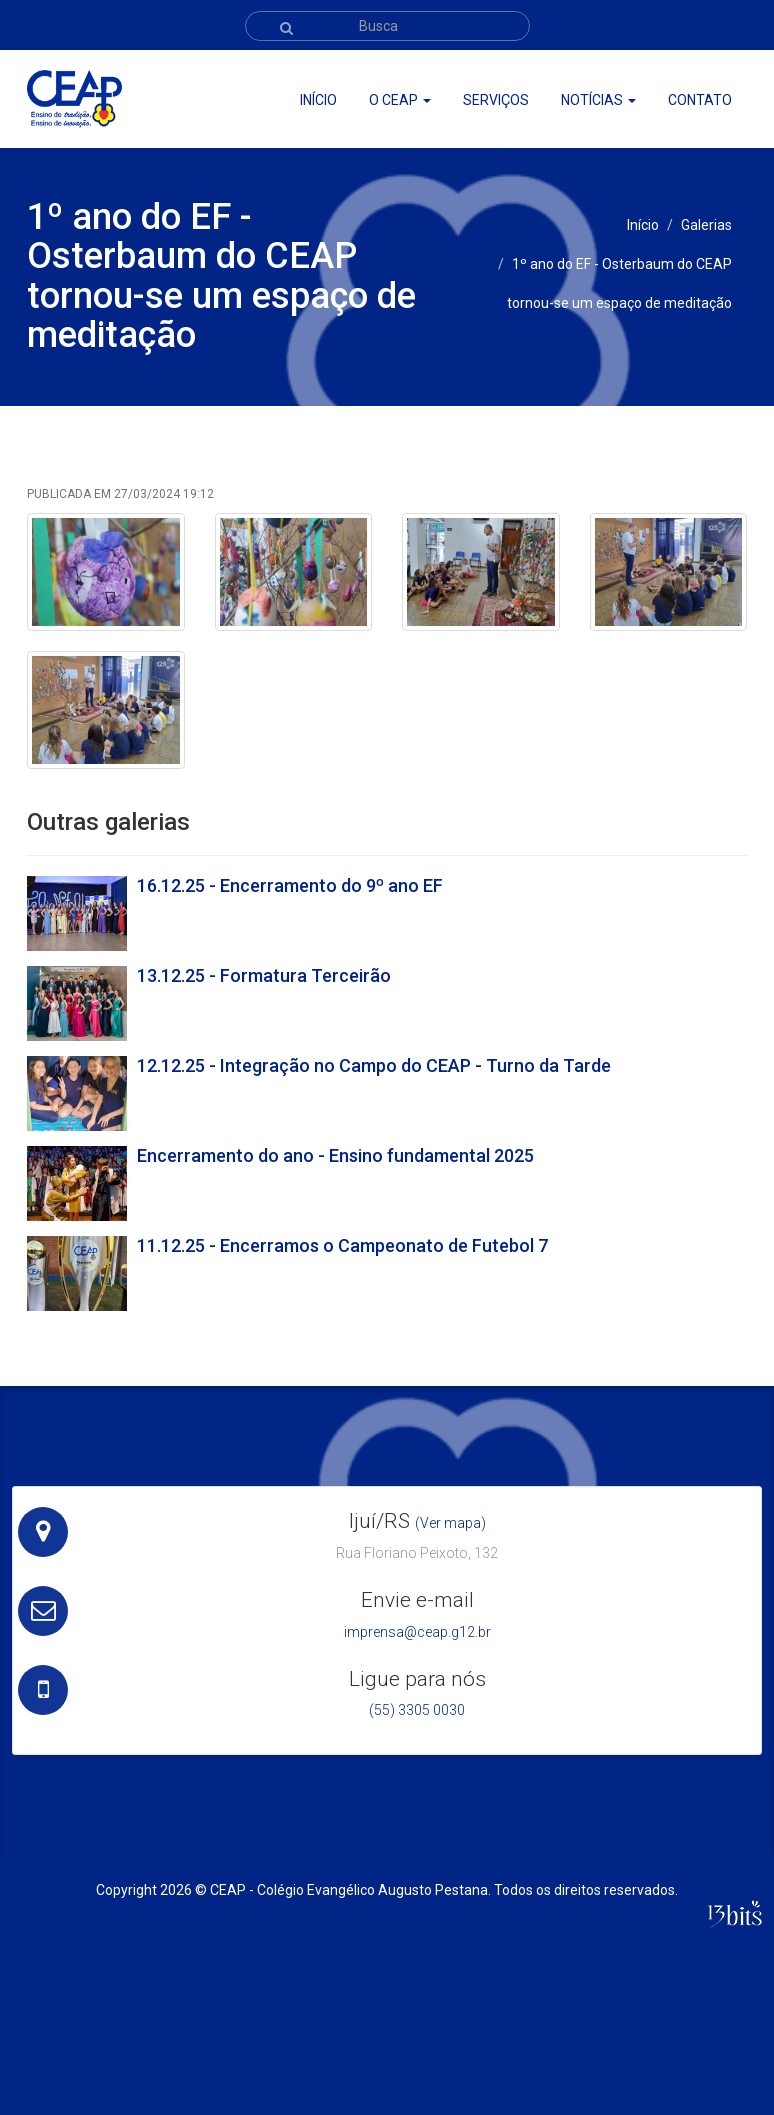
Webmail (689, 71)
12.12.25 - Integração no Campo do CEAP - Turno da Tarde (374, 1065)
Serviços (496, 100)
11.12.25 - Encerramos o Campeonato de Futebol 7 (342, 1245)
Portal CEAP (610, 71)
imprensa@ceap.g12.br (417, 1632)
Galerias (706, 225)
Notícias (598, 100)
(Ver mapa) (450, 1523)
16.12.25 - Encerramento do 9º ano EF (290, 885)
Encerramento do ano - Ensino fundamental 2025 (335, 1155)
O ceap (400, 100)
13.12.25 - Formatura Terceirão (264, 975)
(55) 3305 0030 (417, 1710)
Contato (700, 100)
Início (318, 100)
